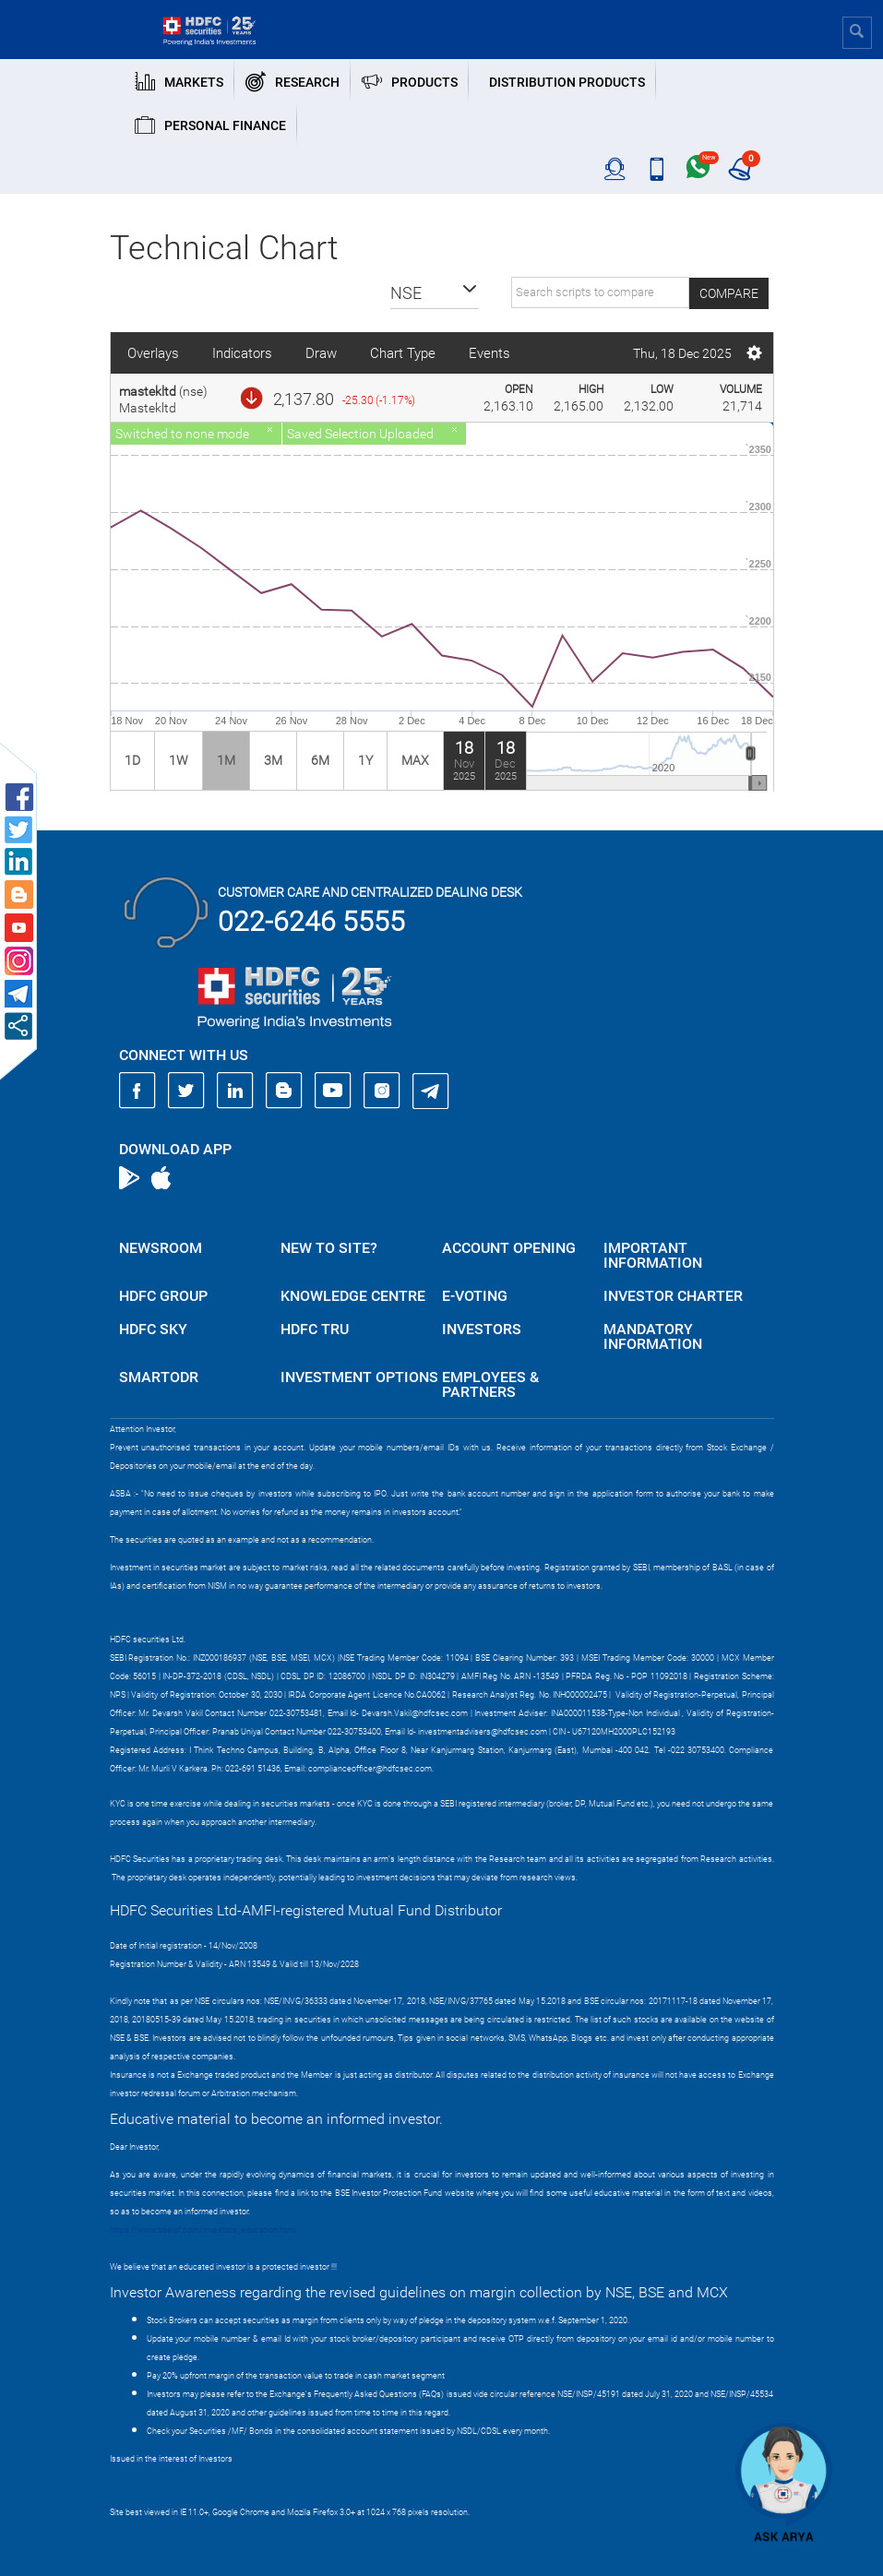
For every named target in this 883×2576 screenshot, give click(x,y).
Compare (728, 293)
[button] (434, 293)
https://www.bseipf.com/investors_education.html (203, 2230)
